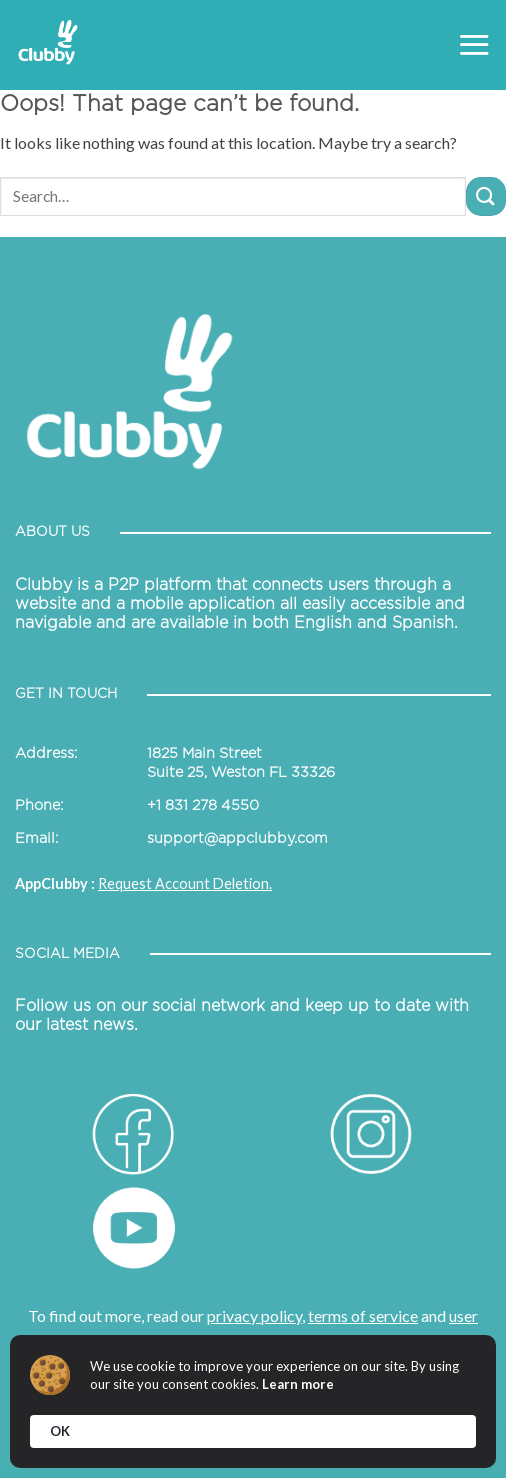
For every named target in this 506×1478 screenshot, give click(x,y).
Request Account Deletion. (185, 883)
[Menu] (474, 44)
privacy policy (254, 1315)
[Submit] (486, 196)
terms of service (363, 1315)
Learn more (298, 1384)
